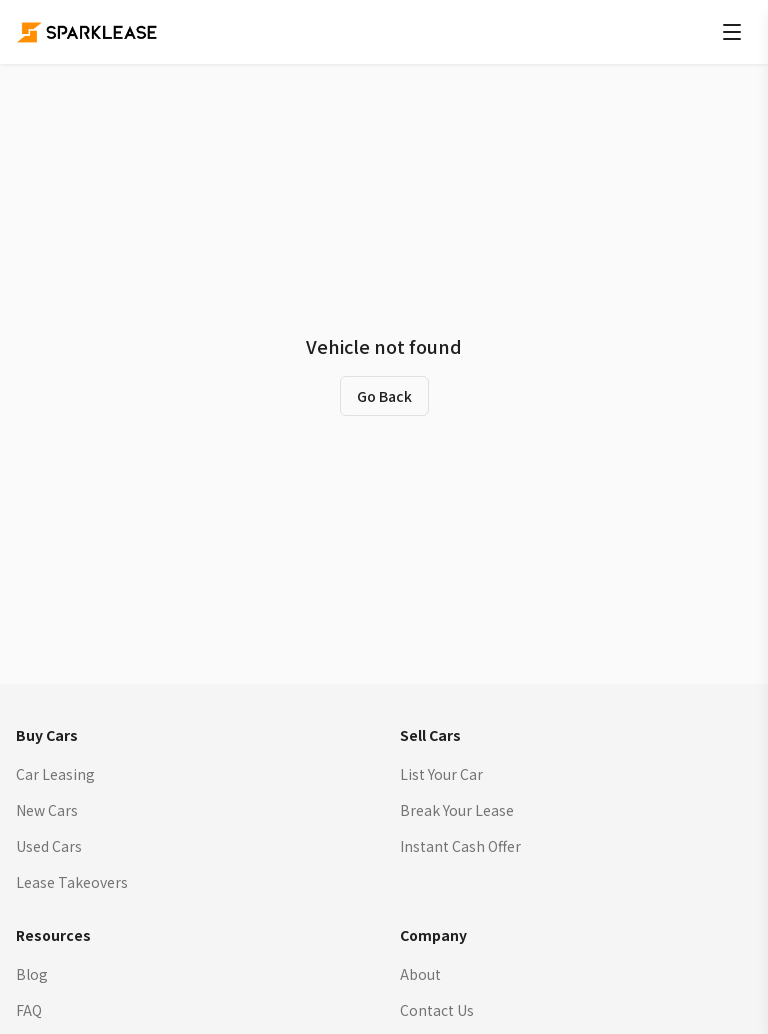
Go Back (384, 396)
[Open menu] (732, 32)
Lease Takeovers (72, 882)
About (420, 974)
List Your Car (441, 774)
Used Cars (49, 846)
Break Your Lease (457, 810)
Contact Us (437, 1010)
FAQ (29, 1010)
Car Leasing (55, 774)
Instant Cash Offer (460, 846)
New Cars (47, 810)
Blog (32, 974)
